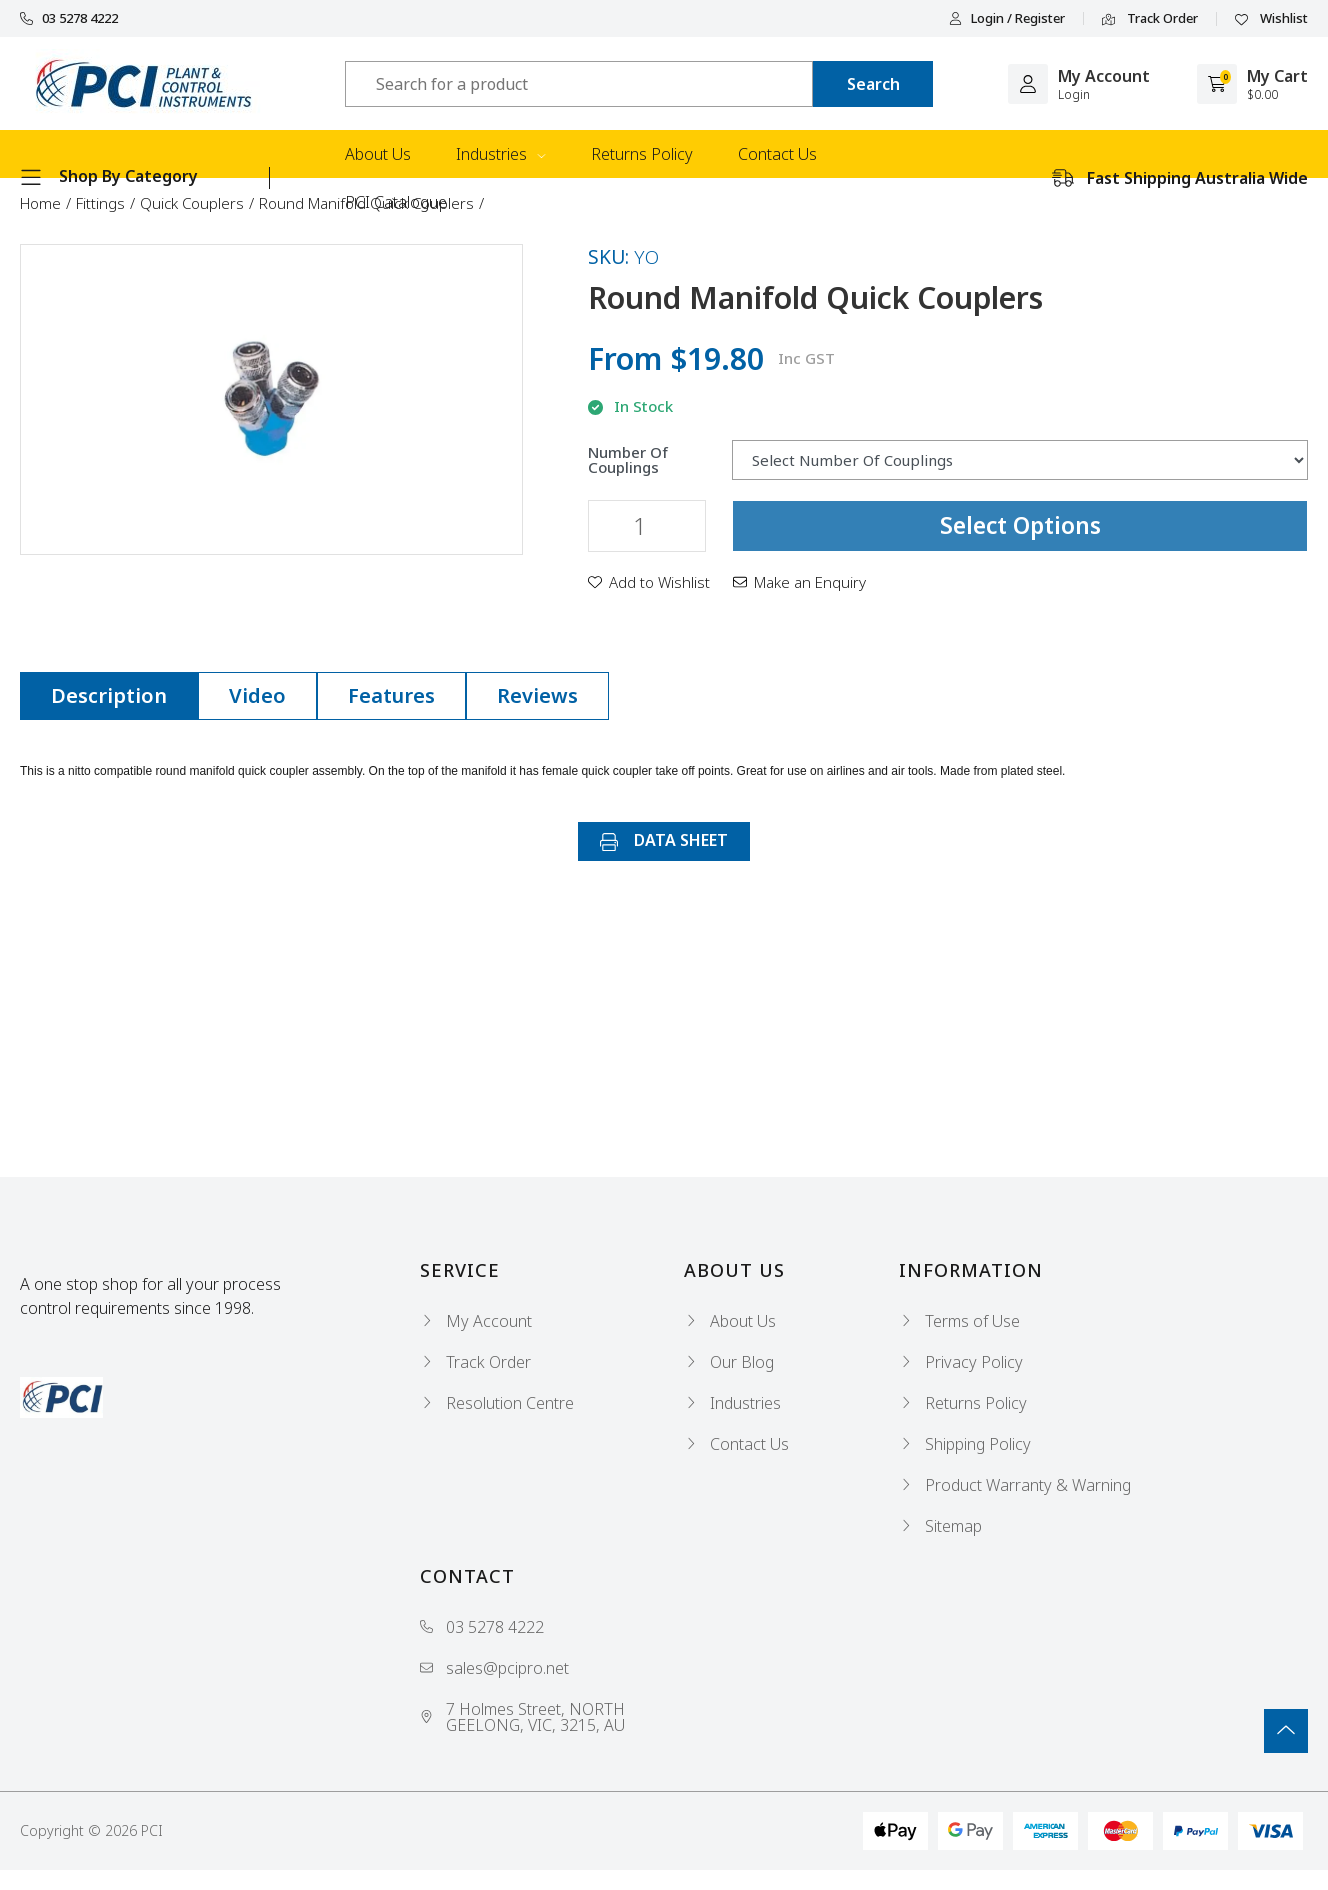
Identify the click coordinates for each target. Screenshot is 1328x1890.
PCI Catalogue (396, 202)
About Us (378, 154)
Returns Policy (642, 154)
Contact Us (777, 154)
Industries (501, 154)
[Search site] (873, 84)
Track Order (1150, 19)
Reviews (537, 695)
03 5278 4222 (69, 18)
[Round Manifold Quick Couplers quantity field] (647, 526)
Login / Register (1007, 18)
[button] (649, 582)
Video (257, 695)
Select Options (1020, 525)
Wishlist (1271, 19)
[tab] (109, 696)
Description (109, 695)
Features (391, 695)
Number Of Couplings (628, 460)
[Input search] (579, 84)
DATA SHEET (664, 840)
